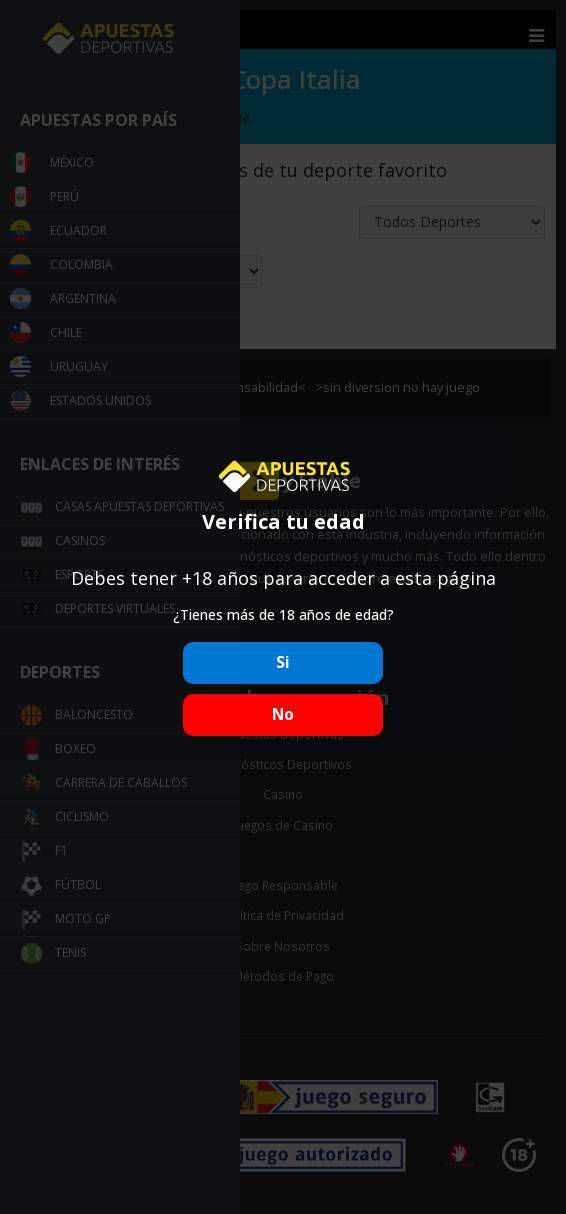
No (283, 714)
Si (283, 662)
